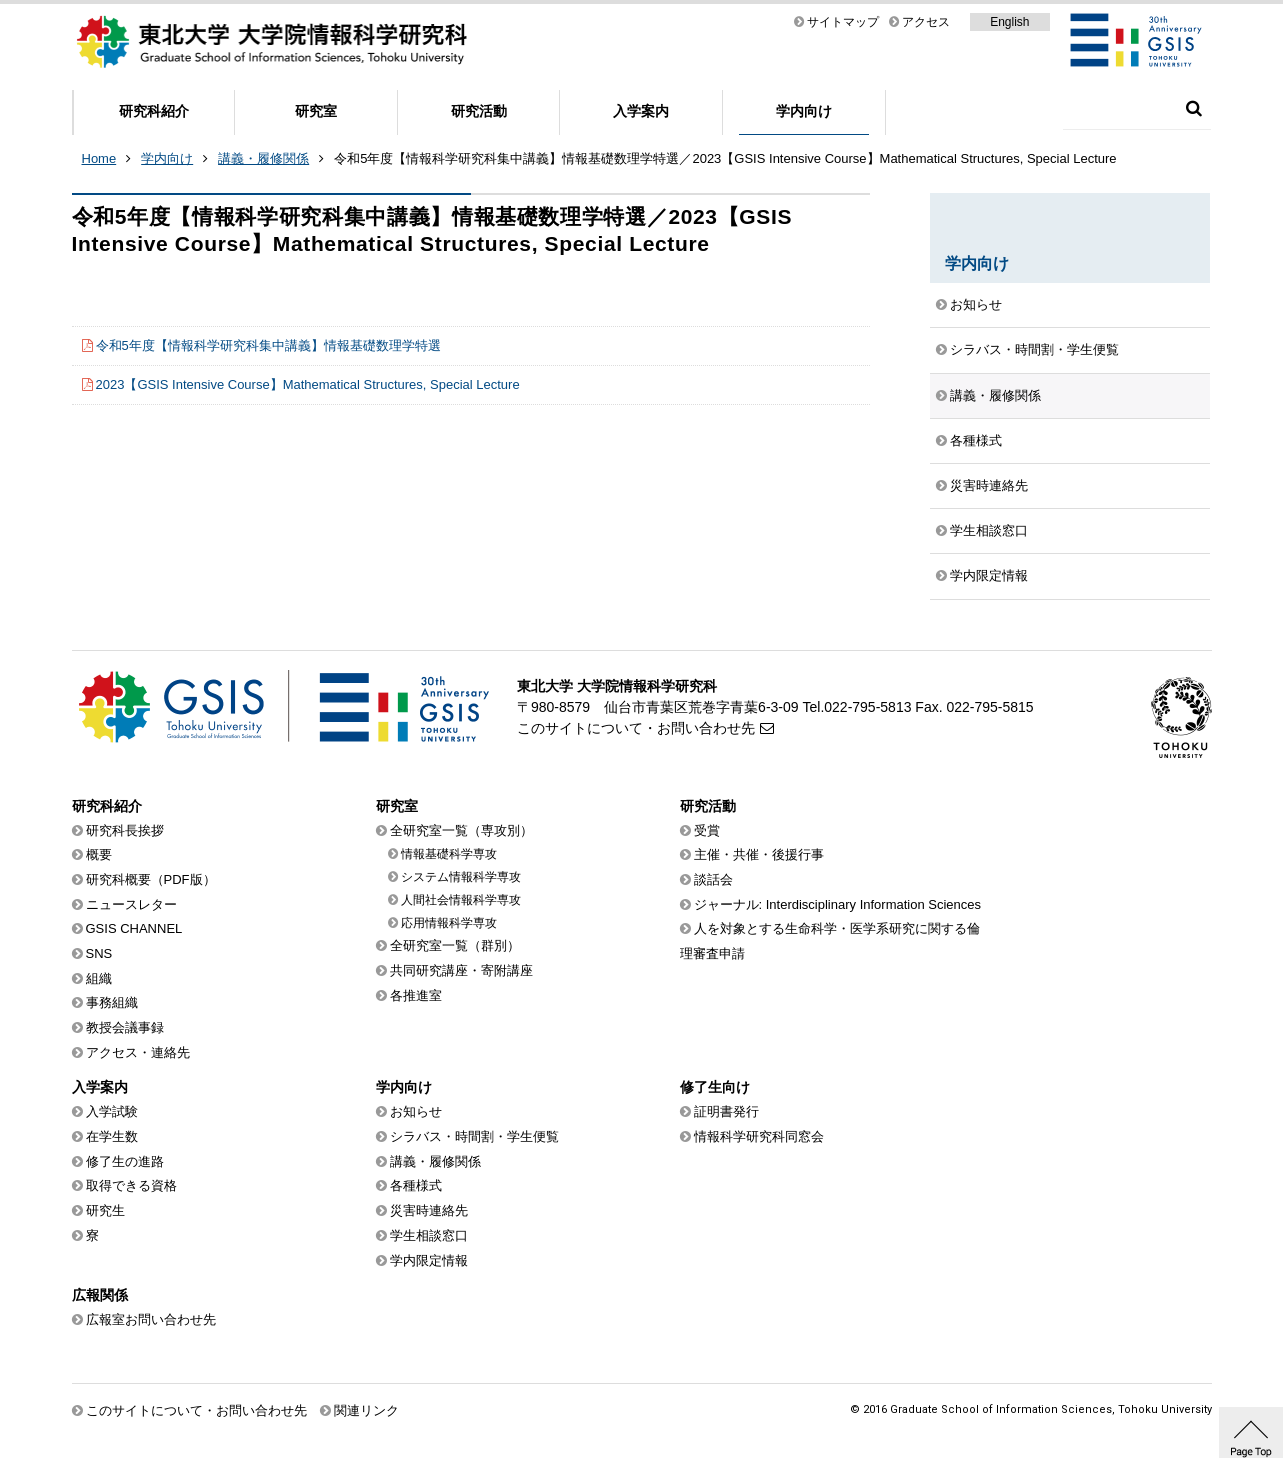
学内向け (804, 111)
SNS (99, 953)
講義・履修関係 (263, 158)
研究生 (105, 1210)
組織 (99, 978)
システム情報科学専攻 (461, 877)
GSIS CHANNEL (134, 928)
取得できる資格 (131, 1185)
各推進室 (416, 995)
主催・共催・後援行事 (759, 854)
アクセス (926, 22)
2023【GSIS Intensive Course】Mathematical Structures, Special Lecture (308, 384)
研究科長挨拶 (125, 830)
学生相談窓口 (989, 530)
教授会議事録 (125, 1027)
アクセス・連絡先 (138, 1052)
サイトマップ (843, 22)
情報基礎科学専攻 (449, 854)
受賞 (707, 830)
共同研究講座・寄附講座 (461, 970)
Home (99, 158)
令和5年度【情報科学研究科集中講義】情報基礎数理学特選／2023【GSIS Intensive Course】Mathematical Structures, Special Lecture (725, 158)
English (1009, 22)
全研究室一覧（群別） (455, 945)
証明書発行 (726, 1111)
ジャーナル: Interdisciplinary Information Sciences (838, 904)
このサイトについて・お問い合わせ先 (636, 728)
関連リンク (366, 1410)
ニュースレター (131, 904)
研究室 (316, 111)
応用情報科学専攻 (449, 923)
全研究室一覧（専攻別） (461, 830)
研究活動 (479, 111)
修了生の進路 (125, 1161)
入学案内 (641, 111)
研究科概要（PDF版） (151, 879)
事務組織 (112, 1002)
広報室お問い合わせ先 (151, 1319)
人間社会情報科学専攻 (461, 900)
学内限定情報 (989, 575)
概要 (99, 854)
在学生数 (112, 1136)
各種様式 (976, 440)
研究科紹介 (154, 111)
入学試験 (112, 1111)
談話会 (713, 879)
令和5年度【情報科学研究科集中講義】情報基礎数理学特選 (268, 345)
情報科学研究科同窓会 (759, 1136)
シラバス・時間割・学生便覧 (1034, 349)
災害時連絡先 (989, 485)
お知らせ (976, 304)
